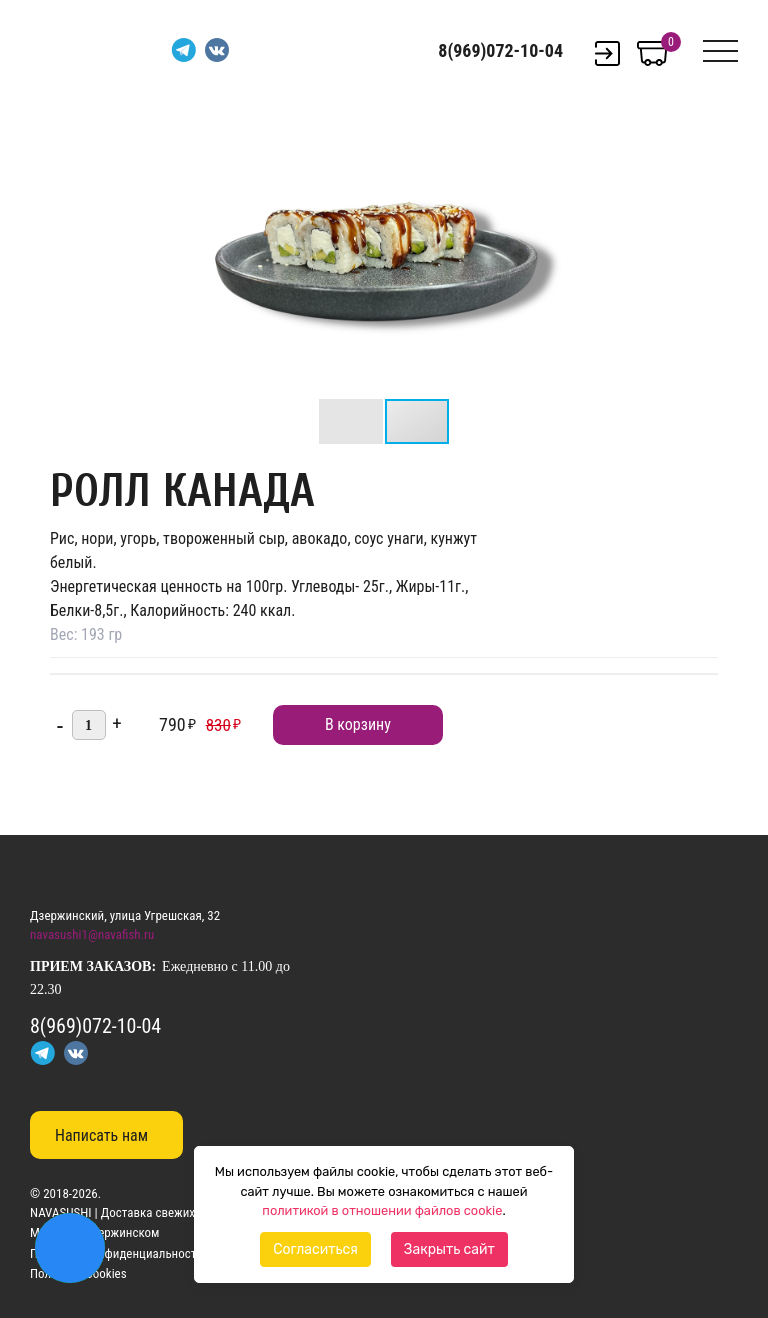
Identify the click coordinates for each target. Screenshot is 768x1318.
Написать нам (101, 1135)
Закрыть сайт (449, 1249)
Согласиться (315, 1249)
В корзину (358, 724)
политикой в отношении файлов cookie (382, 1210)
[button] (560, 124)
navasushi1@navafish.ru (92, 934)
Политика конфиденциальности (116, 1253)
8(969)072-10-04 (500, 50)
